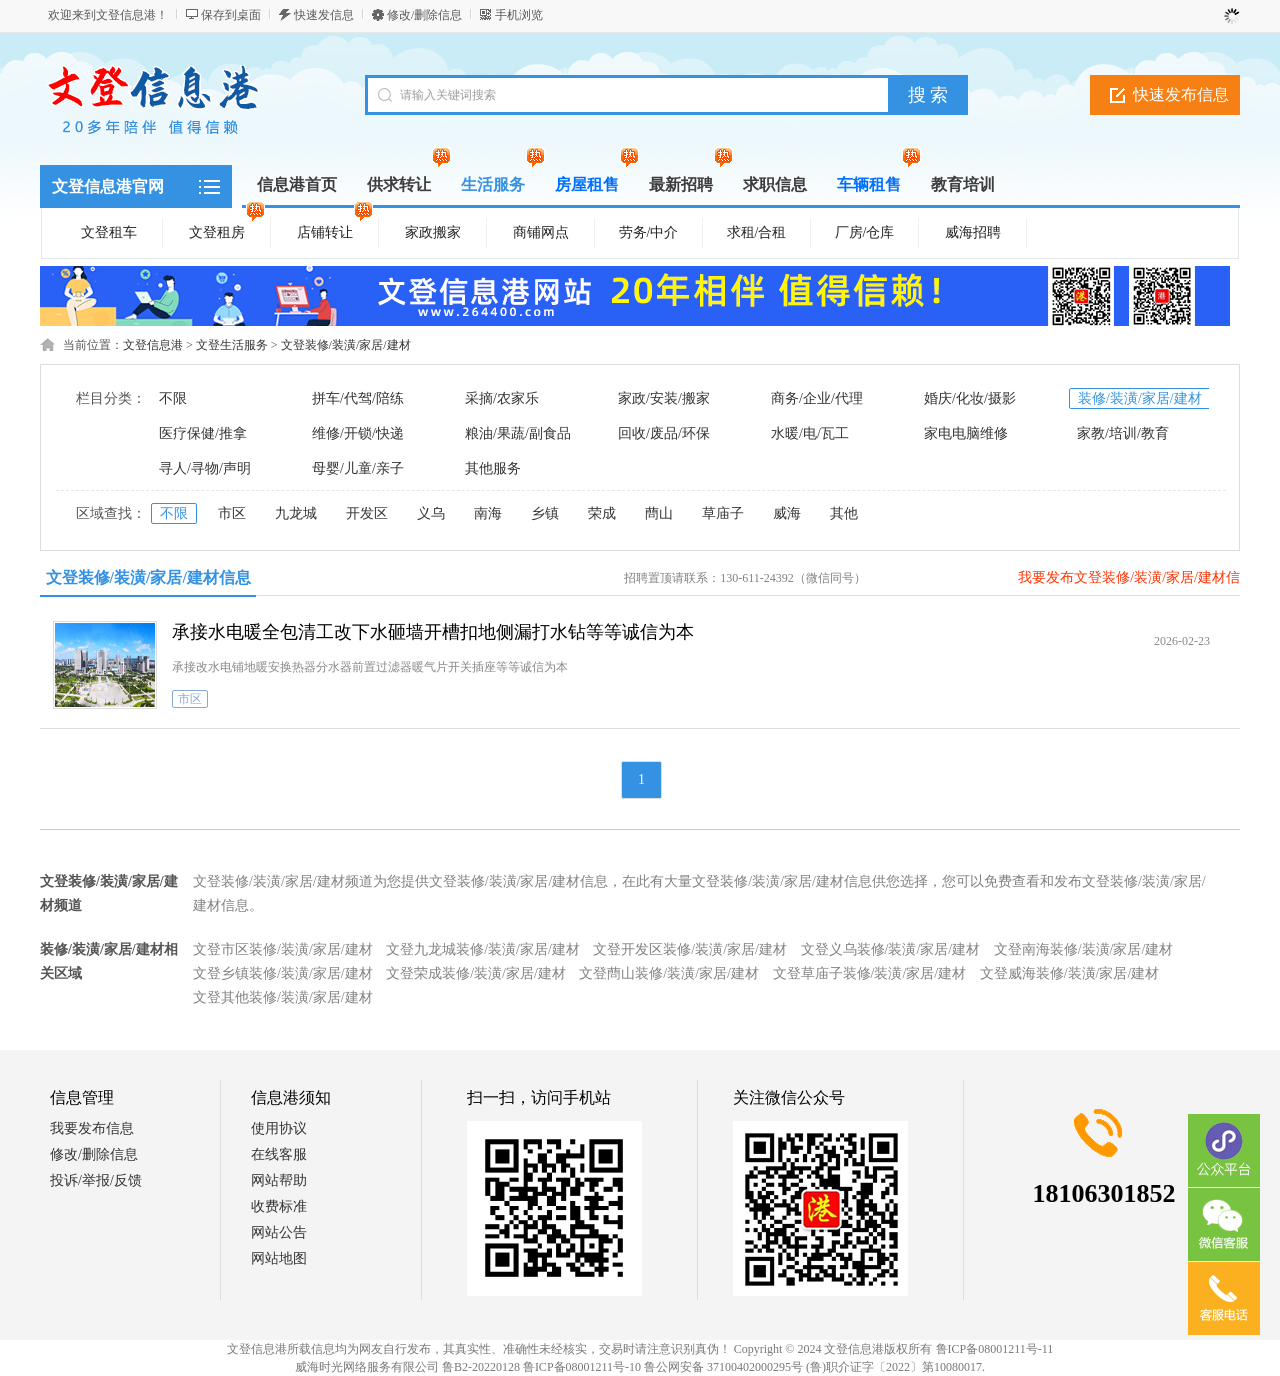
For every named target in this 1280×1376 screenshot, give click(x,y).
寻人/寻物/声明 (205, 468)
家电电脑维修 (966, 433)
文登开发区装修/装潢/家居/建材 (690, 949)
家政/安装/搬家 (664, 398)
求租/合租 (757, 232)
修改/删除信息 (424, 15)
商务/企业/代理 (817, 398)
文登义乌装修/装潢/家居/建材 (891, 949)
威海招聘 (973, 232)
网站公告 (279, 1232)
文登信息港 (153, 345)
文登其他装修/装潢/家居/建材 (283, 997)
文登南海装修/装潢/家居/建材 (1084, 949)
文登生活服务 (232, 345)
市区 (232, 513)
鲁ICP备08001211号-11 (995, 1349)
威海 (787, 513)
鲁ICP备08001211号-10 (582, 1367)
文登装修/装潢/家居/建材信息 (148, 577)
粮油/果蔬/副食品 (518, 433)
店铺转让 (335, 229)
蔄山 (659, 513)
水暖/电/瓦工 (810, 433)
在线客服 (279, 1154)
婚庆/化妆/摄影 (970, 398)
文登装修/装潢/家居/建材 (346, 345)
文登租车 (109, 232)
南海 (488, 513)
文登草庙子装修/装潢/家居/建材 (870, 973)
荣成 (602, 513)
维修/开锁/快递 (358, 433)
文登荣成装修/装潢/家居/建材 (476, 973)
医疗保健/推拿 (203, 433)
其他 (844, 513)
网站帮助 (279, 1180)
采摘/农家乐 (502, 398)
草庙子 (723, 513)
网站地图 (279, 1258)
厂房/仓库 (865, 232)
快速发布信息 (1181, 94)
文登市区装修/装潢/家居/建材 (283, 949)
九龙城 (296, 513)
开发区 (367, 513)
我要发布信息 (92, 1128)
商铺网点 (541, 232)
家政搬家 (433, 232)
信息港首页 (297, 184)
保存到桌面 (231, 15)
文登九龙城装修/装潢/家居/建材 (483, 949)
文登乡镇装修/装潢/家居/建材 (283, 973)
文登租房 (227, 229)
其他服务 (493, 468)
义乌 (431, 513)
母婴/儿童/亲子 (358, 468)
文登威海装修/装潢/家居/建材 (1070, 973)
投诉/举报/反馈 (96, 1180)
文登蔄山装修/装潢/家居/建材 (669, 973)
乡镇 (545, 513)
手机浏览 (519, 15)
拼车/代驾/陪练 (358, 398)
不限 (173, 398)
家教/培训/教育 (1123, 433)
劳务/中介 (649, 232)
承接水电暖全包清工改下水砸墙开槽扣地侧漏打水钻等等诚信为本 (433, 632)
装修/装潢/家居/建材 (1140, 398)
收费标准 (279, 1206)
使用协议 (279, 1128)
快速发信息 (324, 15)
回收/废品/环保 (664, 433)
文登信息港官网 (108, 186)
